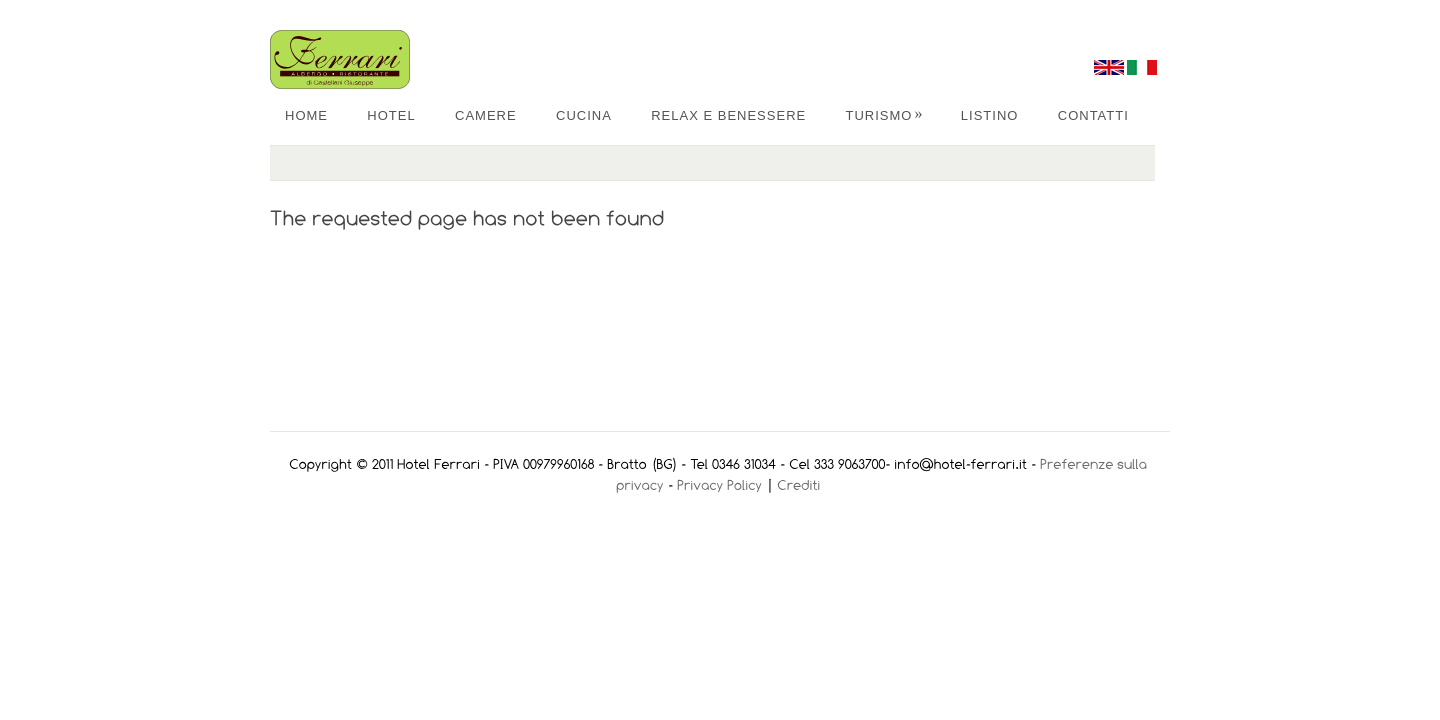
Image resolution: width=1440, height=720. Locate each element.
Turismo (885, 115)
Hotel (391, 115)
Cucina (584, 115)
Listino (990, 115)
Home (306, 115)
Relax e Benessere (728, 115)
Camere (486, 115)
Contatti (1093, 115)
